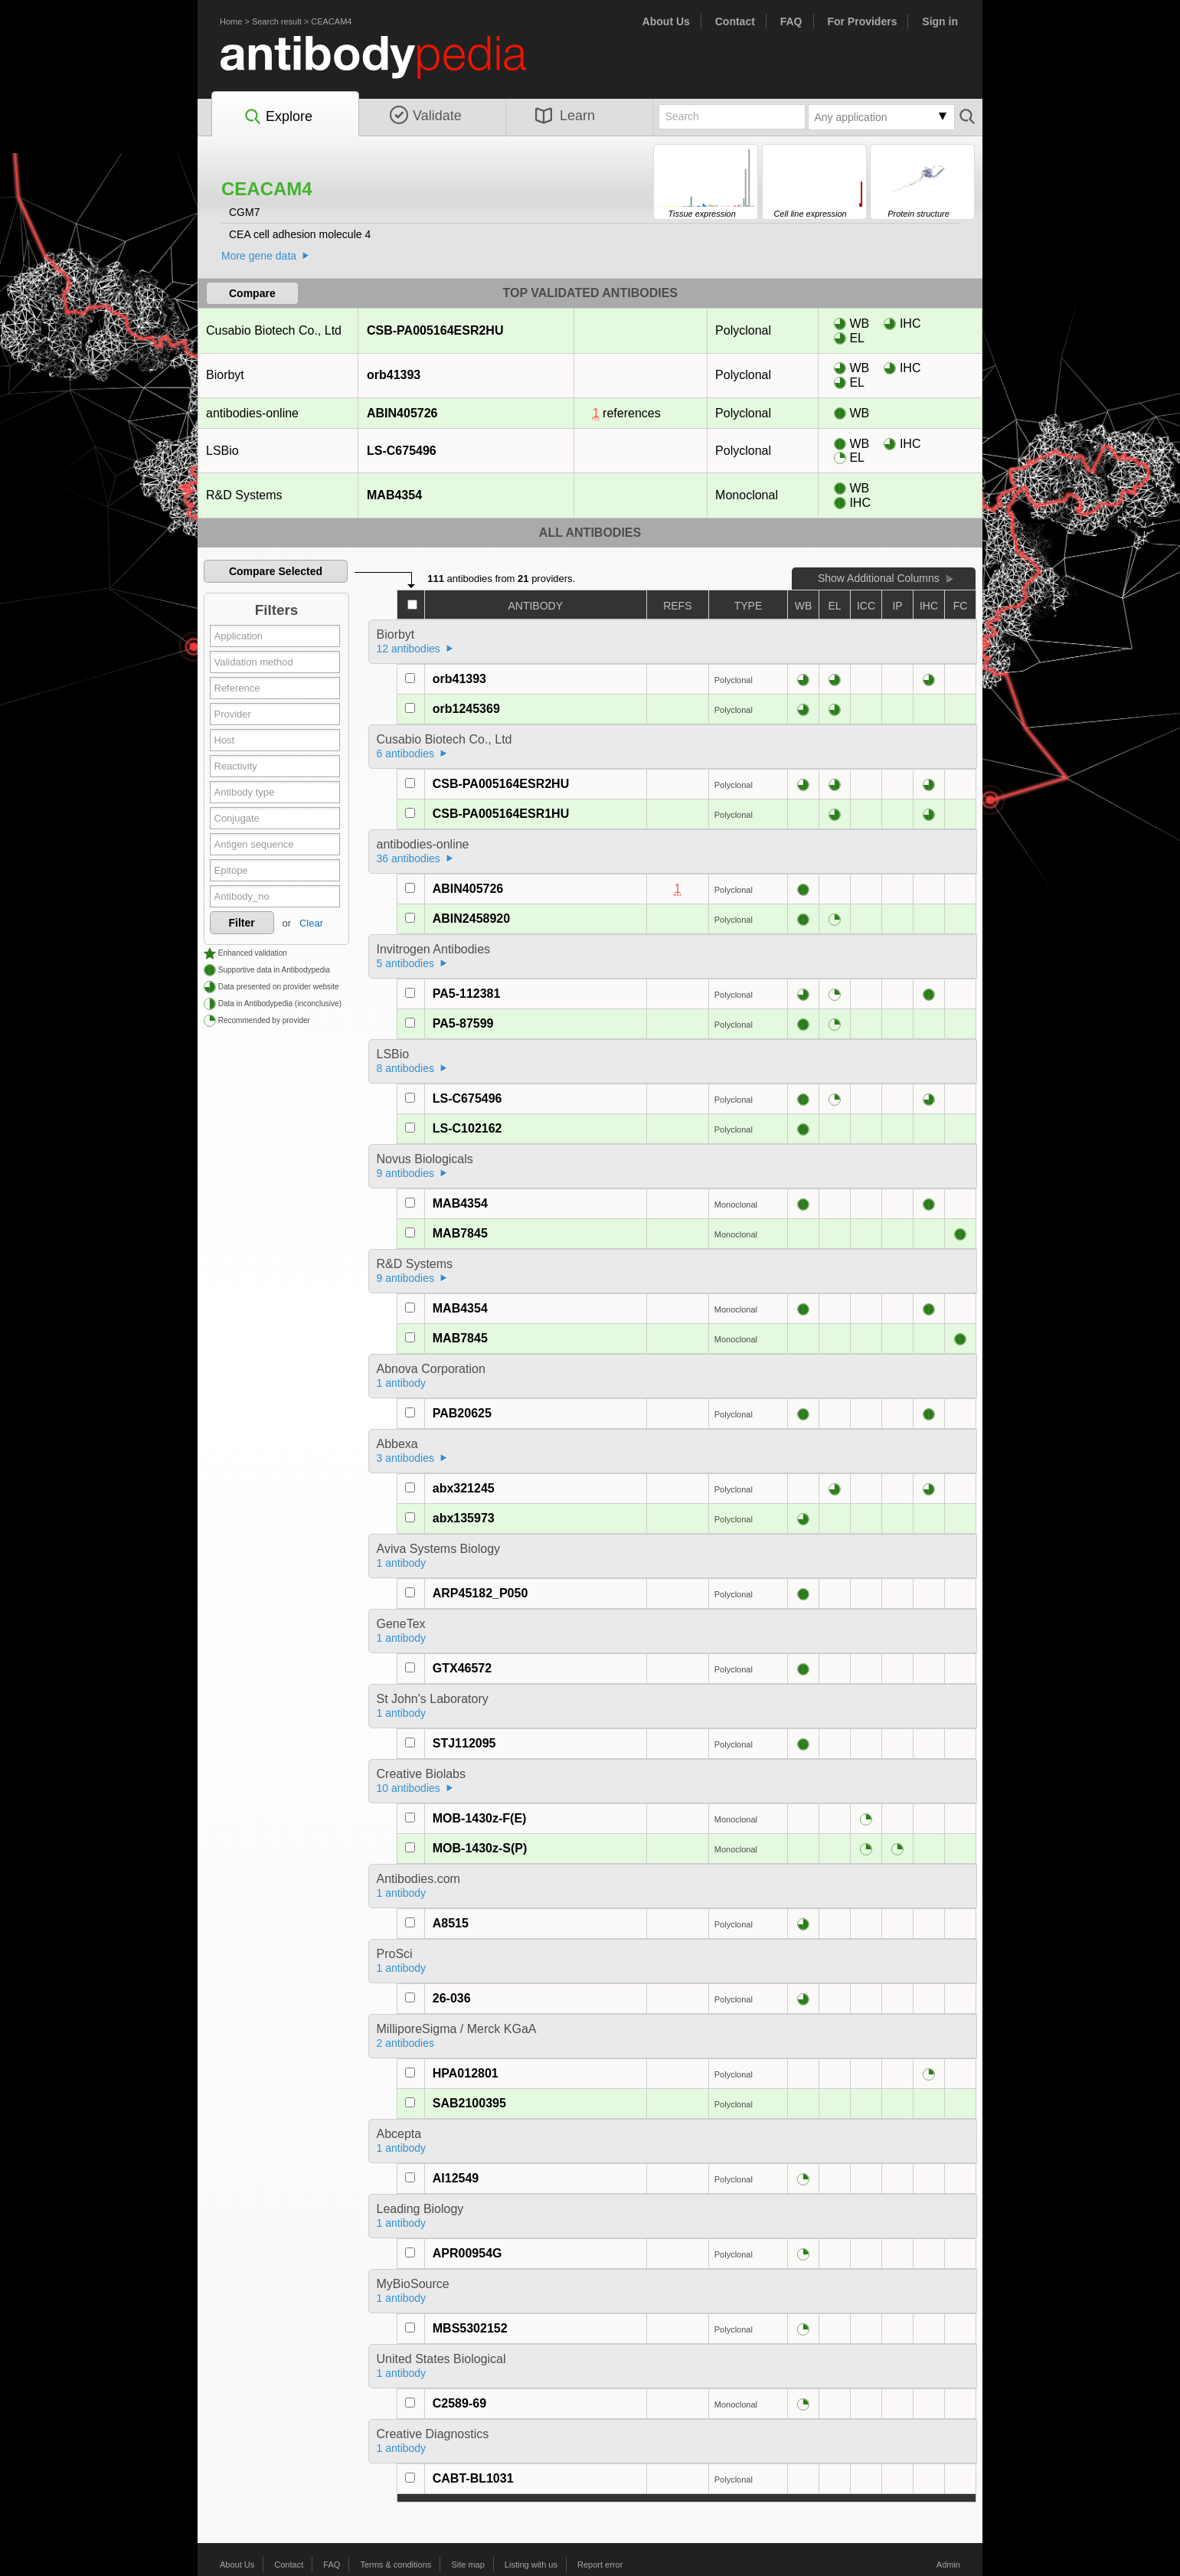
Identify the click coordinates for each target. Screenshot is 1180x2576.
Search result (277, 21)
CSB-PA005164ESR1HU (501, 813)
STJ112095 (464, 1743)
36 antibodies (408, 858)
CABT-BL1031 (473, 2478)
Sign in (940, 21)
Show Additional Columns (879, 578)
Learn (565, 115)
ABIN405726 (402, 413)
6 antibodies (406, 753)
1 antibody (402, 1383)
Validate (426, 115)
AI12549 (456, 2178)
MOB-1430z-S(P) (480, 1848)
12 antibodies (408, 648)
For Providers (862, 21)
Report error (600, 2564)
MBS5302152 (470, 2328)
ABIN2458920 (471, 918)
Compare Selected (275, 571)
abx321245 (464, 1488)
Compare (252, 293)
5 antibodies (406, 963)
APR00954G (467, 2253)
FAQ (791, 21)
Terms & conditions (395, 2564)
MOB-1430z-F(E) (480, 1818)
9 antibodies (406, 1173)
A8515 (451, 1923)
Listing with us (531, 2564)
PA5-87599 (463, 1023)
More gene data (258, 256)
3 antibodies (406, 1458)
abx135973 (464, 1518)
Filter (242, 923)
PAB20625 (462, 1413)
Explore (277, 117)
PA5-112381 (467, 993)
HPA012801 (465, 2073)
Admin (948, 2564)
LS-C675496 (401, 450)
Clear (311, 923)
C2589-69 (459, 2403)
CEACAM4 (331, 21)
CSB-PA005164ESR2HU (434, 330)
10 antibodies (408, 1788)
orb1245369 (466, 708)
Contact (735, 21)
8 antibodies (406, 1068)
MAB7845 (460, 1233)
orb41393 (393, 374)
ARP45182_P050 (480, 1593)
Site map (467, 2564)
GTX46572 (462, 1668)
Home (231, 21)
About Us (666, 21)
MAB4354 (394, 495)
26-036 (452, 1998)
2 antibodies (406, 2043)
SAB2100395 (469, 2103)
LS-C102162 (467, 1128)
